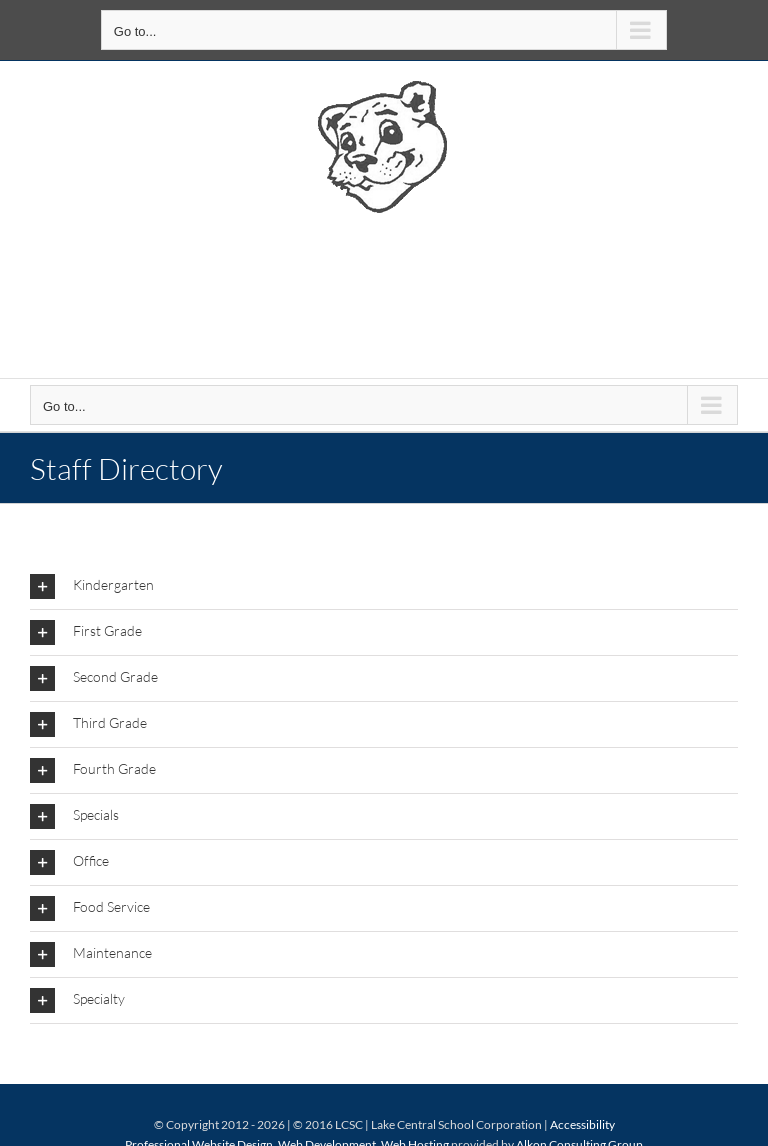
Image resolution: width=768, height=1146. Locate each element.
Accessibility (582, 1124)
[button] (384, 586)
